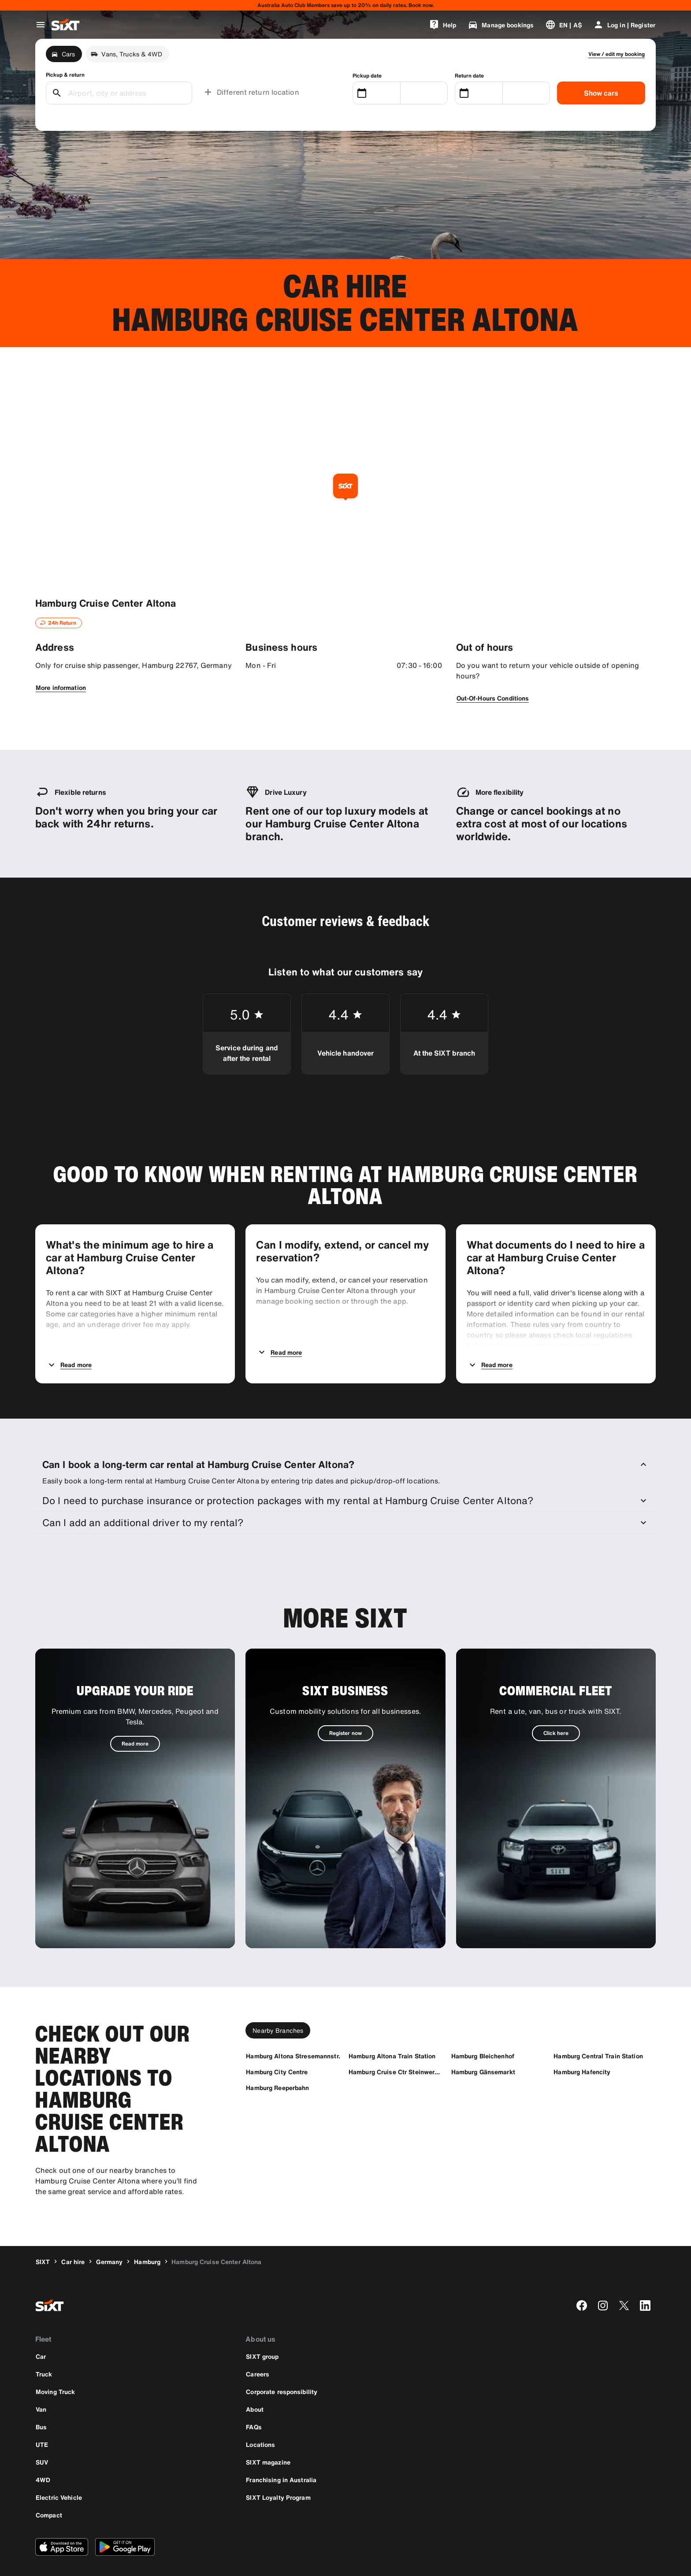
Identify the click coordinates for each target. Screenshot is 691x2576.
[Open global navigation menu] (40, 24)
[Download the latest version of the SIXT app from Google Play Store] (125, 2521)
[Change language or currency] (563, 24)
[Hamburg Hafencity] (582, 2046)
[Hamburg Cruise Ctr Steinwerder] (396, 2046)
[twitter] (624, 2280)
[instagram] (602, 2280)
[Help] (442, 24)
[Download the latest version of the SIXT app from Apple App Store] (61, 2521)
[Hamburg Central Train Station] (598, 2030)
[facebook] (581, 2280)
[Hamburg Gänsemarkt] (483, 2046)
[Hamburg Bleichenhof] (483, 2030)
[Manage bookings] (500, 24)
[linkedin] (645, 2280)
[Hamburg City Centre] (276, 2046)
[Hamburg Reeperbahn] (277, 2062)
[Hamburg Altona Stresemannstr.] (293, 2030)
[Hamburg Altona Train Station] (392, 2030)
